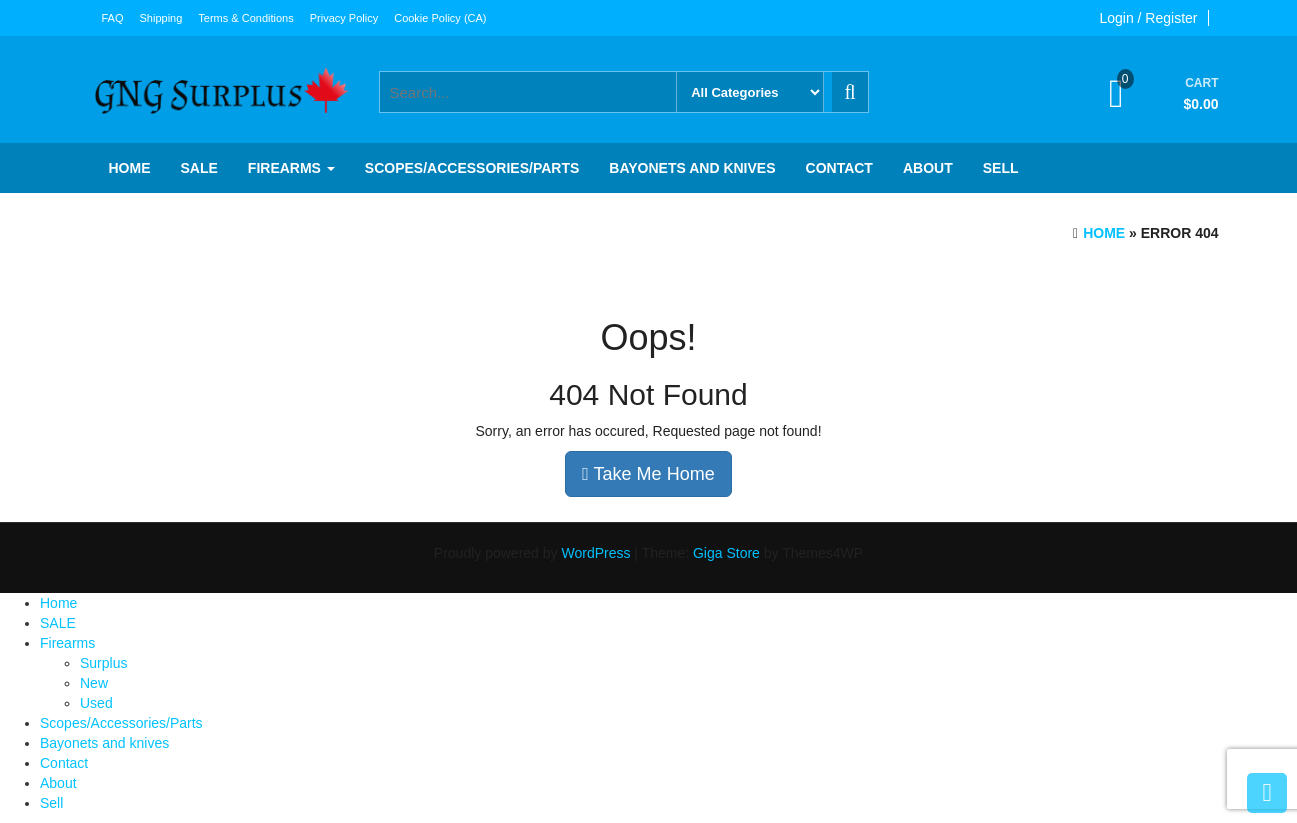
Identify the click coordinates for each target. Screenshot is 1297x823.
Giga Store (726, 553)
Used (96, 703)
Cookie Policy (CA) (440, 18)
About (928, 168)
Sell (1001, 168)
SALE (199, 168)
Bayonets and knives (692, 168)
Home (130, 168)
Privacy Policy (344, 18)
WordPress (595, 553)
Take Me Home (648, 474)
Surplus (103, 663)
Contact (839, 168)
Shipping (161, 18)
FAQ (113, 18)
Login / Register (1148, 18)
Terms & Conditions (245, 18)
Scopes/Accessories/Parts (472, 168)
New (94, 683)
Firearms (291, 168)
